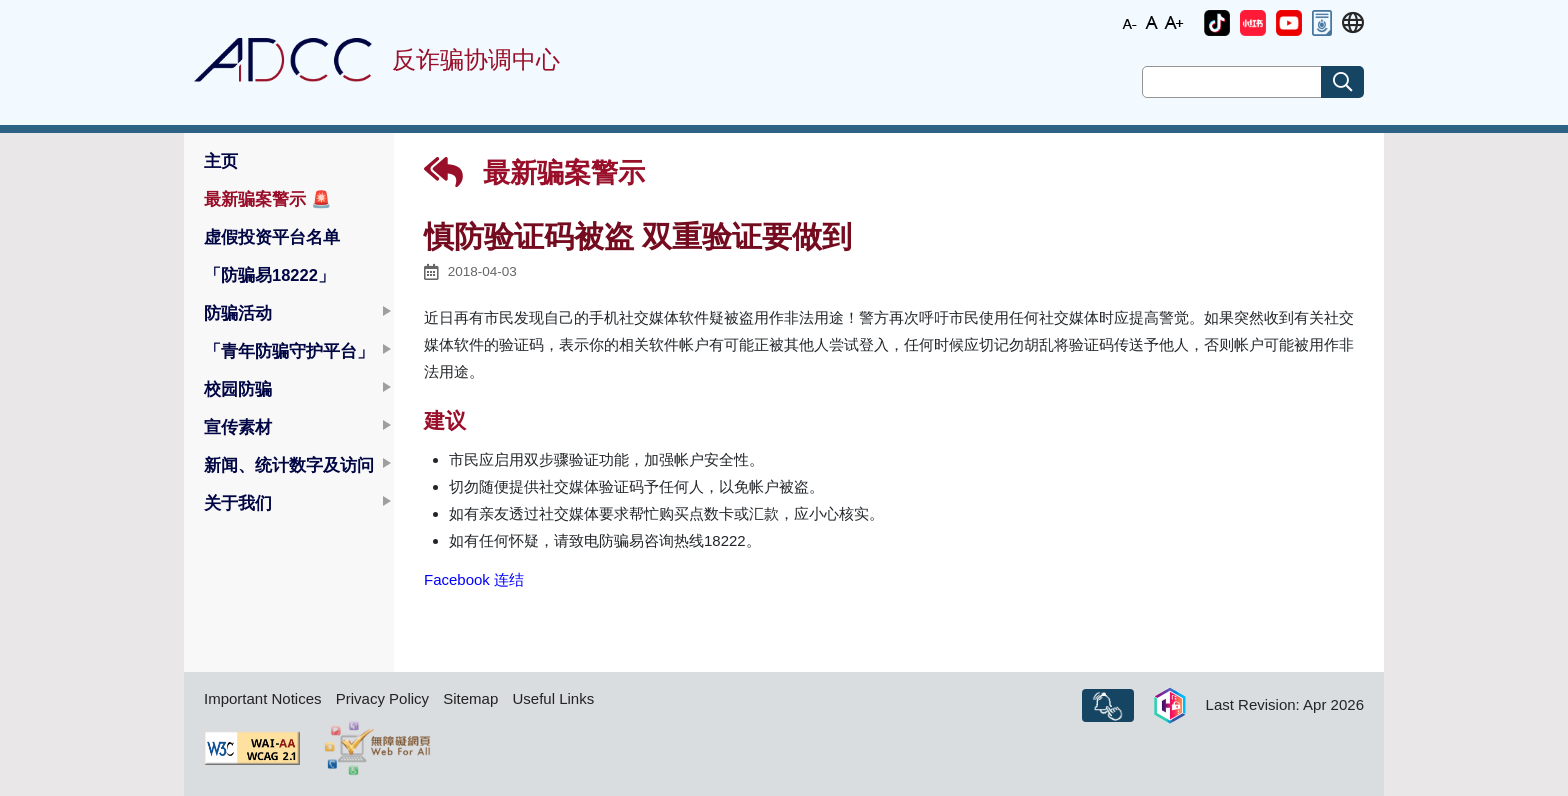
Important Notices (263, 698)
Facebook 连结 (474, 579)
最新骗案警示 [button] (268, 199)
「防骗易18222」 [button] (269, 275)
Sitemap (470, 698)
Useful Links (553, 698)
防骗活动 (238, 313)
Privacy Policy (382, 698)
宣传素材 (238, 427)
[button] (1217, 23)
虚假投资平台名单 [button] (272, 237)
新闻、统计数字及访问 (289, 465)
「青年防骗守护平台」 (289, 351)
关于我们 (238, 503)
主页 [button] (221, 161)
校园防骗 (238, 389)
